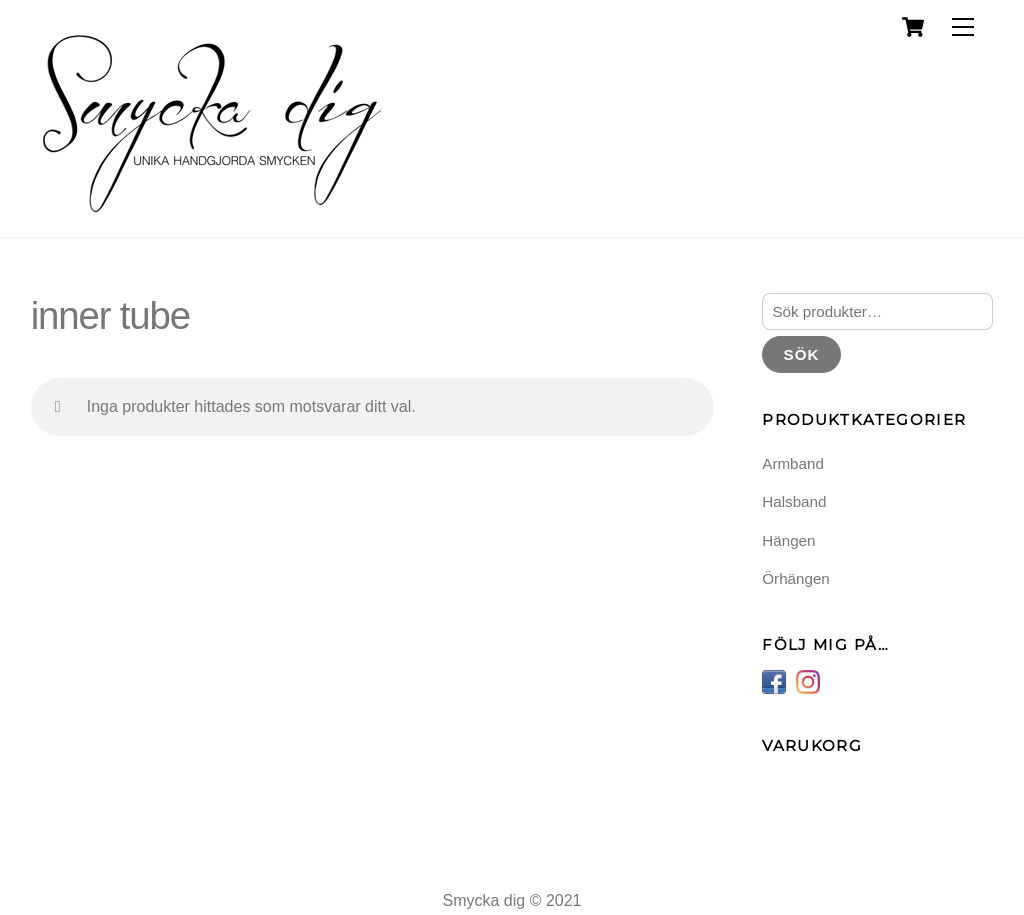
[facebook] (774, 680)
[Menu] (963, 27)
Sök (802, 354)
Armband (793, 463)
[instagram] (808, 680)
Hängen (788, 540)
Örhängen (796, 578)
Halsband (794, 501)
